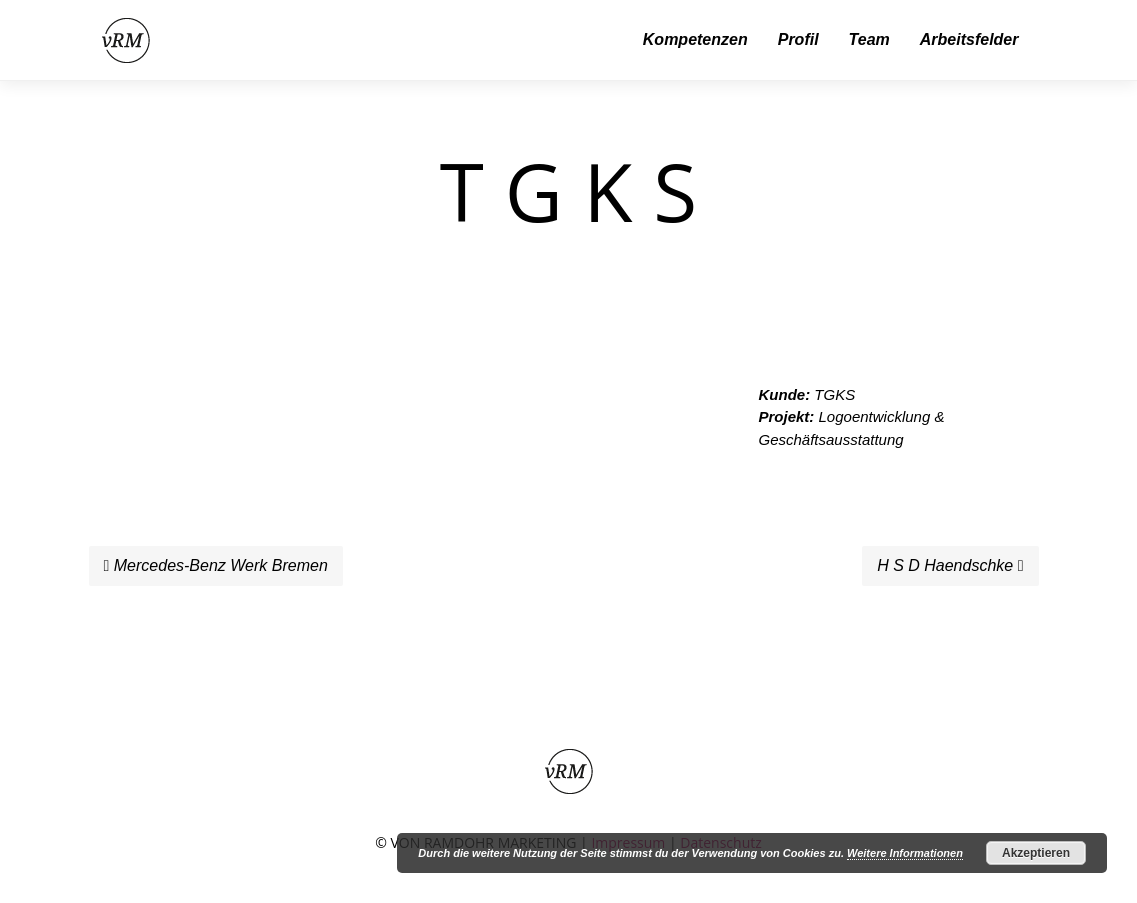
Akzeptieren (1036, 853)
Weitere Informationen (905, 853)
